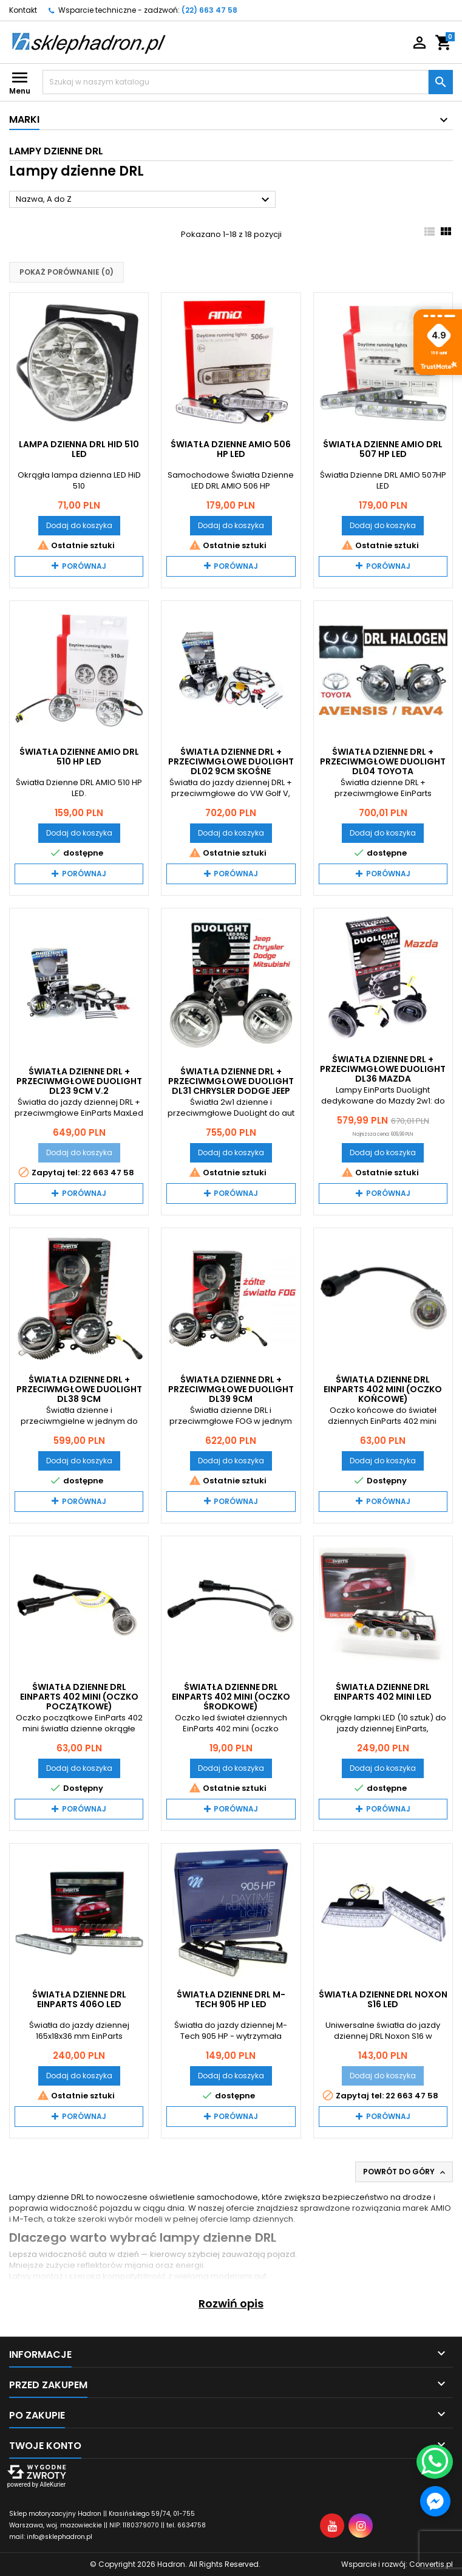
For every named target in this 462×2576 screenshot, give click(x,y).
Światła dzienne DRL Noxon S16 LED (383, 1999)
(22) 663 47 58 (209, 10)
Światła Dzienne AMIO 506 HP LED (231, 449)
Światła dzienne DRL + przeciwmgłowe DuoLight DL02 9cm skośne (231, 761)
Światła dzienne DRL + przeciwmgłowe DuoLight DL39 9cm (231, 1389)
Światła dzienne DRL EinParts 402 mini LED (383, 1692)
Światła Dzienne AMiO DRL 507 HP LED (383, 449)
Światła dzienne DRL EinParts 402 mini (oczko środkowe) (231, 1696)
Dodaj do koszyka (79, 525)
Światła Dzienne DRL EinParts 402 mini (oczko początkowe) (79, 1696)
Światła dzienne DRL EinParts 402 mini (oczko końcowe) (383, 1389)
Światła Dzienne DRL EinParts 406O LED (79, 1999)
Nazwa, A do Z (144, 200)
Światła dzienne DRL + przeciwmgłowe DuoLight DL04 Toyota (383, 761)
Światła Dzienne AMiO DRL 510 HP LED (79, 757)
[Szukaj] (235, 82)
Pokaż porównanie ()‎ (66, 272)
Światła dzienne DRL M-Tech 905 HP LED (231, 1999)
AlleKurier (52, 2484)
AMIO (440, 2208)
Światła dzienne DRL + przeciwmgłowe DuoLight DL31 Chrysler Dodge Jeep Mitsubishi (231, 1086)
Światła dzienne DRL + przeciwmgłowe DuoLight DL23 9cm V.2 (79, 1081)
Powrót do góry (405, 2171)
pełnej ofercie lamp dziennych (233, 2219)
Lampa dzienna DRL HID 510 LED (79, 449)
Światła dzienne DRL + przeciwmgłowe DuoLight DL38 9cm (79, 1389)
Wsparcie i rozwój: (397, 2564)
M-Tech (28, 2219)
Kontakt (23, 10)
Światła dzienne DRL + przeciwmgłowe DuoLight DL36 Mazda (383, 1069)
